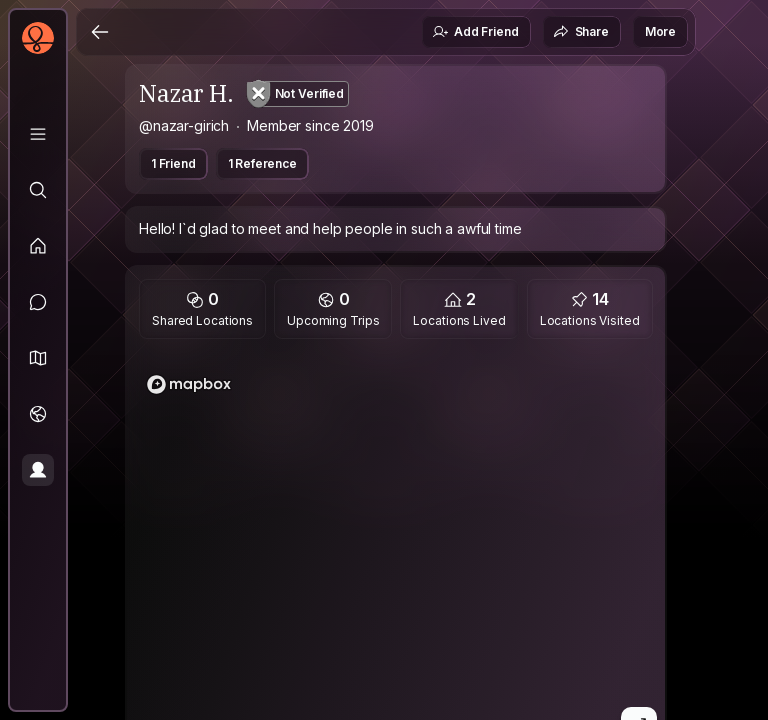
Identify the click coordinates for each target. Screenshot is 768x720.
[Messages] (38, 302)
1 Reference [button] (262, 163)
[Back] (100, 32)
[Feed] (38, 246)
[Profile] (38, 470)
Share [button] (581, 32)
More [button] (660, 31)
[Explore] (38, 190)
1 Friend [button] (173, 163)
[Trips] (38, 414)
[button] (38, 358)
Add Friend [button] (475, 32)
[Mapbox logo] (189, 384)
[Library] (38, 134)
